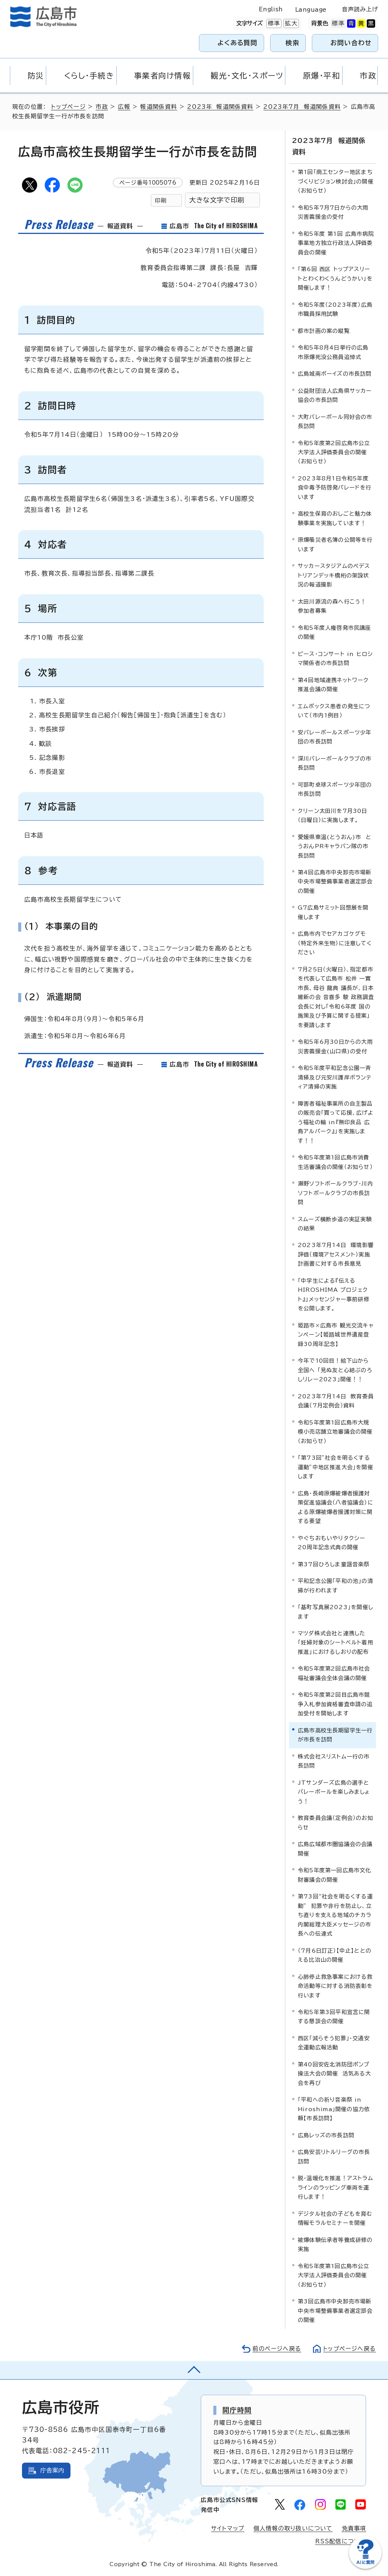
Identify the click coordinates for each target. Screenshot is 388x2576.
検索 (293, 42)
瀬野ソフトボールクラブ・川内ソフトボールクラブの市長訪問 (335, 1193)
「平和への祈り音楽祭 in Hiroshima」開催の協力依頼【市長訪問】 (334, 2109)
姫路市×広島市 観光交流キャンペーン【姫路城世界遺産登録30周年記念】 (336, 1335)
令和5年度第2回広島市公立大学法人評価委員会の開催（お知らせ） (334, 452)
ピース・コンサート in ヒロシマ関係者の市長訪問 (335, 658)
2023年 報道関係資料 (220, 107)
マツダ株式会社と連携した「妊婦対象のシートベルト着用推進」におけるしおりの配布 (335, 1642)
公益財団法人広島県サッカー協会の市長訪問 (335, 394)
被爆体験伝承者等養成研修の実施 (335, 2244)
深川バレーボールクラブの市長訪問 (335, 762)
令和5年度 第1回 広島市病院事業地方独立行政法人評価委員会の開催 (336, 243)
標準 (273, 23)
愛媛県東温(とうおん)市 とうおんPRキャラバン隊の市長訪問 (334, 846)
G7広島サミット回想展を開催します (333, 912)
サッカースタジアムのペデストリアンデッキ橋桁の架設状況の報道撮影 (334, 575)
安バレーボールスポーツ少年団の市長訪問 (335, 736)
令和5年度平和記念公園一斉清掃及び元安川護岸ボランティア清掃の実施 (335, 1077)
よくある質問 (237, 42)
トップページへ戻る (349, 2348)
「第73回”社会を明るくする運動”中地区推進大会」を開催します (335, 1467)
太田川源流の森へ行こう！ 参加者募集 (334, 605)
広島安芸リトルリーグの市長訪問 (334, 2156)
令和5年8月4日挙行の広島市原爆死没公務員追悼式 (333, 352)
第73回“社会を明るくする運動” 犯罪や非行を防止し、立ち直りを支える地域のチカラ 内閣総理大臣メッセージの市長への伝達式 (337, 1915)
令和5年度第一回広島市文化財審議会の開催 (334, 1874)
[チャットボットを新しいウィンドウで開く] (365, 2567)
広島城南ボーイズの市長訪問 (335, 374)
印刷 (160, 200)
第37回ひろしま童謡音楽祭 (334, 1564)
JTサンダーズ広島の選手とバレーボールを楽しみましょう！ (334, 1791)
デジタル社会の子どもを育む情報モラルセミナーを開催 (335, 2217)
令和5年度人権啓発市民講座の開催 (334, 631)
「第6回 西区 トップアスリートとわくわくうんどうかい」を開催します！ (335, 278)
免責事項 (354, 2528)
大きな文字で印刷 (216, 200)
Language (311, 10)
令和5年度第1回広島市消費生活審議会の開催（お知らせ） (335, 1162)
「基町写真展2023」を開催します (335, 1611)
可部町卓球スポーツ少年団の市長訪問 (335, 788)
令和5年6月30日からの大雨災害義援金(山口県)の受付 (335, 1046)
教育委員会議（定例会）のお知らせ (335, 1822)
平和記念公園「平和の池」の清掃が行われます (335, 1585)
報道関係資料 (158, 107)
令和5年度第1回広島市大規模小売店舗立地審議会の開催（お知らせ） (335, 1431)
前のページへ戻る (276, 2348)
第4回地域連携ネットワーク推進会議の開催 (333, 684)
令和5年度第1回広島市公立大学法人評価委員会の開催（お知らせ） (333, 2275)
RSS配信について (340, 2541)
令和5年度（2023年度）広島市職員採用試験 (335, 308)
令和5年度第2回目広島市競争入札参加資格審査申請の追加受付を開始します (335, 1704)
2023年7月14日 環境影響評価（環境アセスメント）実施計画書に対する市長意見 (336, 1254)
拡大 (290, 23)
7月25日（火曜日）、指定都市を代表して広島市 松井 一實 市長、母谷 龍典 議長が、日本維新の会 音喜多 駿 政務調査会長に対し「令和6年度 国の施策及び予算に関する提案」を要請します (336, 997)
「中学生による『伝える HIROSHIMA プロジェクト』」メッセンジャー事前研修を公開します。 (333, 1294)
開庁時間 (237, 2410)
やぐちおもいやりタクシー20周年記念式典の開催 (331, 1542)
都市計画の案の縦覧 (324, 330)
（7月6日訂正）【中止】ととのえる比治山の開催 (334, 1954)
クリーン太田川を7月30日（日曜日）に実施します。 (333, 815)
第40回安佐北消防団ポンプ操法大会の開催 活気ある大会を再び (334, 2073)
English (271, 9)
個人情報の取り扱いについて (293, 2528)
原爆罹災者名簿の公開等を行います (335, 544)
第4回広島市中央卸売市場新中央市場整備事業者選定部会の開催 (335, 881)
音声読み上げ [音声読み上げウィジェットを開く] (360, 9)
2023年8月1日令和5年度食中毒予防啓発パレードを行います (335, 487)
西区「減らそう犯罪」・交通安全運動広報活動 (334, 2042)
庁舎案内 (52, 2470)
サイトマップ (227, 2528)
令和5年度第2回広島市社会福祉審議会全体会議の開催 (334, 1673)
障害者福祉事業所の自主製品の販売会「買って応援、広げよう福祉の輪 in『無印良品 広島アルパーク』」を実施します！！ (336, 1121)
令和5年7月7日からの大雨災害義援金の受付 (333, 211)
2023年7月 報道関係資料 (302, 107)
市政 (101, 107)
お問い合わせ (351, 42)
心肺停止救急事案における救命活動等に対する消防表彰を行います (335, 1986)
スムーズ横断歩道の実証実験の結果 (335, 1223)
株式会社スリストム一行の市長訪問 (334, 1760)
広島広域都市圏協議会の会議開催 (335, 1848)
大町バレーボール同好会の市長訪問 (335, 421)
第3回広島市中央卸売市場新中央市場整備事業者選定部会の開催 (335, 2310)
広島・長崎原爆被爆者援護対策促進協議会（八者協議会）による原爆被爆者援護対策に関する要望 (335, 1506)
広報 (124, 107)
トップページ (68, 107)
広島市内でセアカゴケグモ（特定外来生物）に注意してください (335, 943)
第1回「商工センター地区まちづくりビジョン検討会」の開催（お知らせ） (336, 181)
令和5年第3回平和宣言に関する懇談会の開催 (334, 2016)
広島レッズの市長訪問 (326, 2135)
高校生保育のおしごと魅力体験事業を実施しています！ (335, 518)
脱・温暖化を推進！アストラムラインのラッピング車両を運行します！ (335, 2187)
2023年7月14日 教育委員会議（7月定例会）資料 (336, 1400)
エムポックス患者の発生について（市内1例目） (334, 710)
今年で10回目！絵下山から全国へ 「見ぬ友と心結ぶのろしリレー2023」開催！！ (335, 1370)
